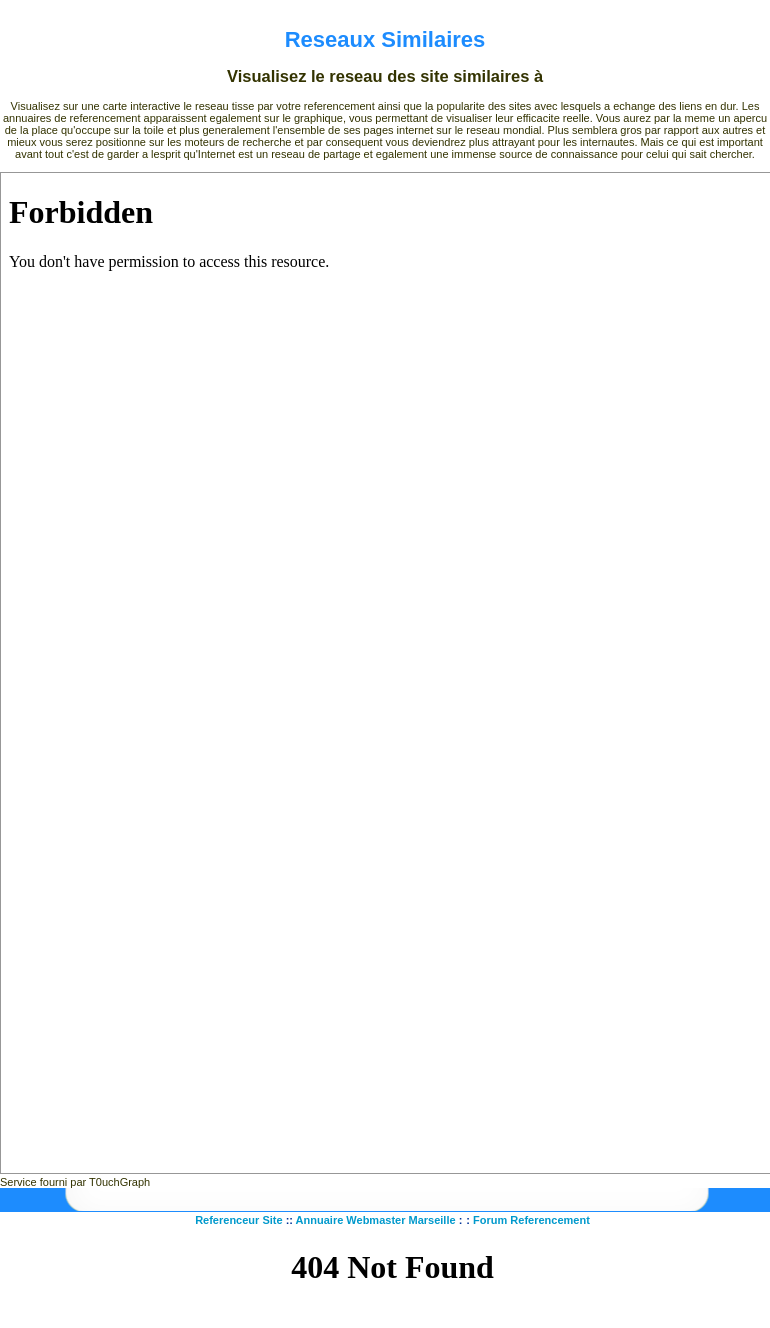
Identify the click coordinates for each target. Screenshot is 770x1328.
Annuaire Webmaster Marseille (376, 1220)
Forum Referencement (531, 1220)
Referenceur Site (238, 1220)
